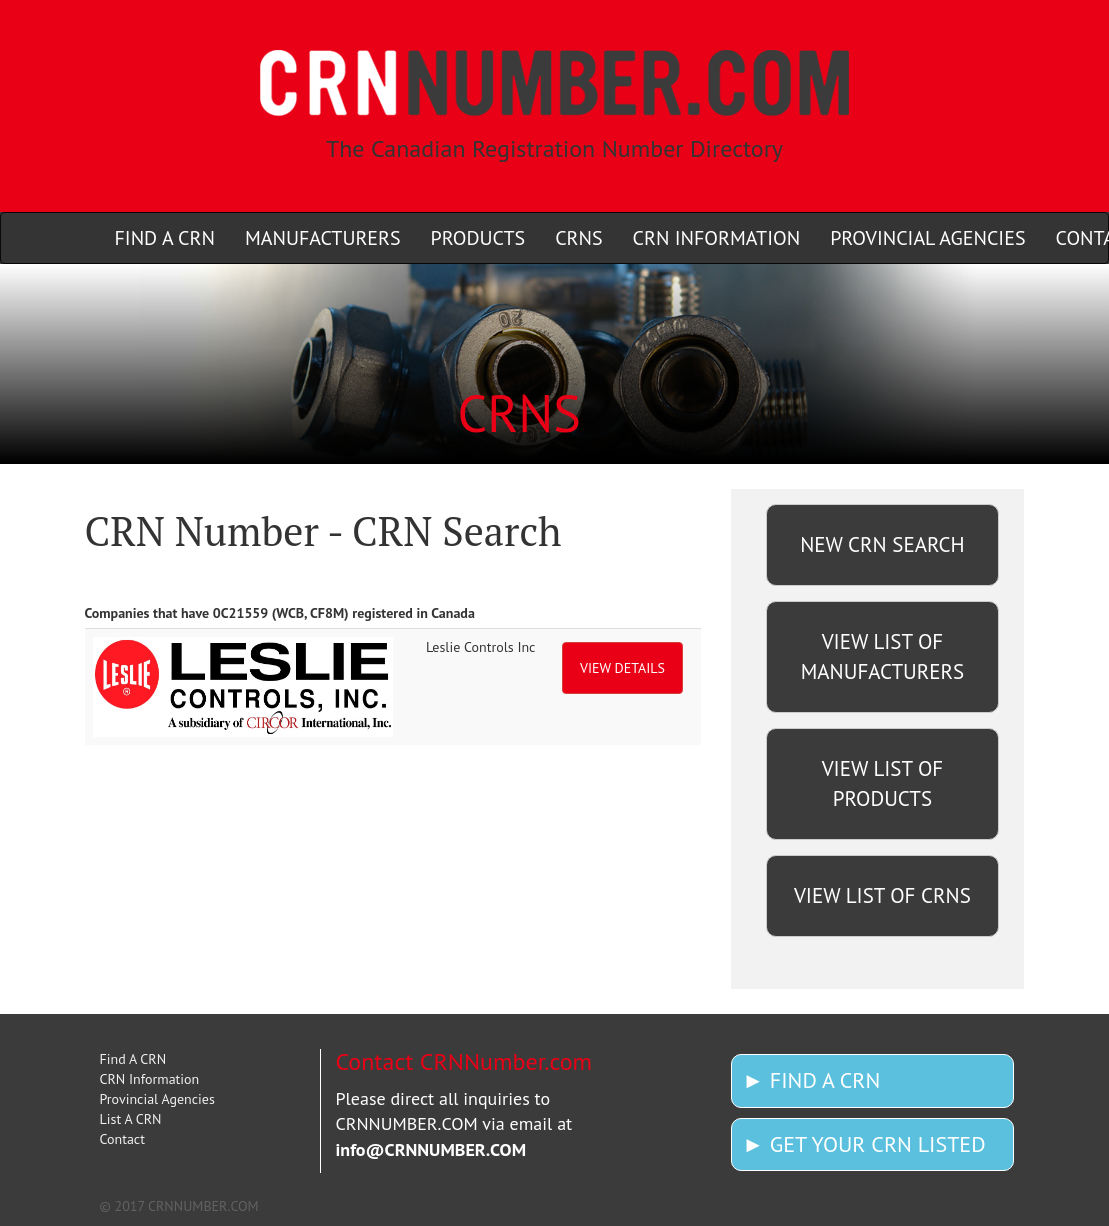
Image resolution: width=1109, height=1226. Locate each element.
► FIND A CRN (811, 1080)
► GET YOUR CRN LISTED (863, 1144)
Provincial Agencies (157, 1099)
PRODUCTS (478, 238)
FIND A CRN (165, 238)
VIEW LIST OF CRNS (882, 895)
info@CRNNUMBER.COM (431, 1149)
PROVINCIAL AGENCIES (927, 238)
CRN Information (150, 1079)
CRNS (578, 238)
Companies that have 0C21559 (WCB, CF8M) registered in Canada (280, 613)
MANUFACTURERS (323, 238)
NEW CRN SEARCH (882, 544)
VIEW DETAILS (622, 668)
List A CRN (131, 1119)
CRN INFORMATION (717, 238)
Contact (122, 1139)
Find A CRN (133, 1059)
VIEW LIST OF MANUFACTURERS (882, 656)
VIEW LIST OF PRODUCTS (883, 783)
